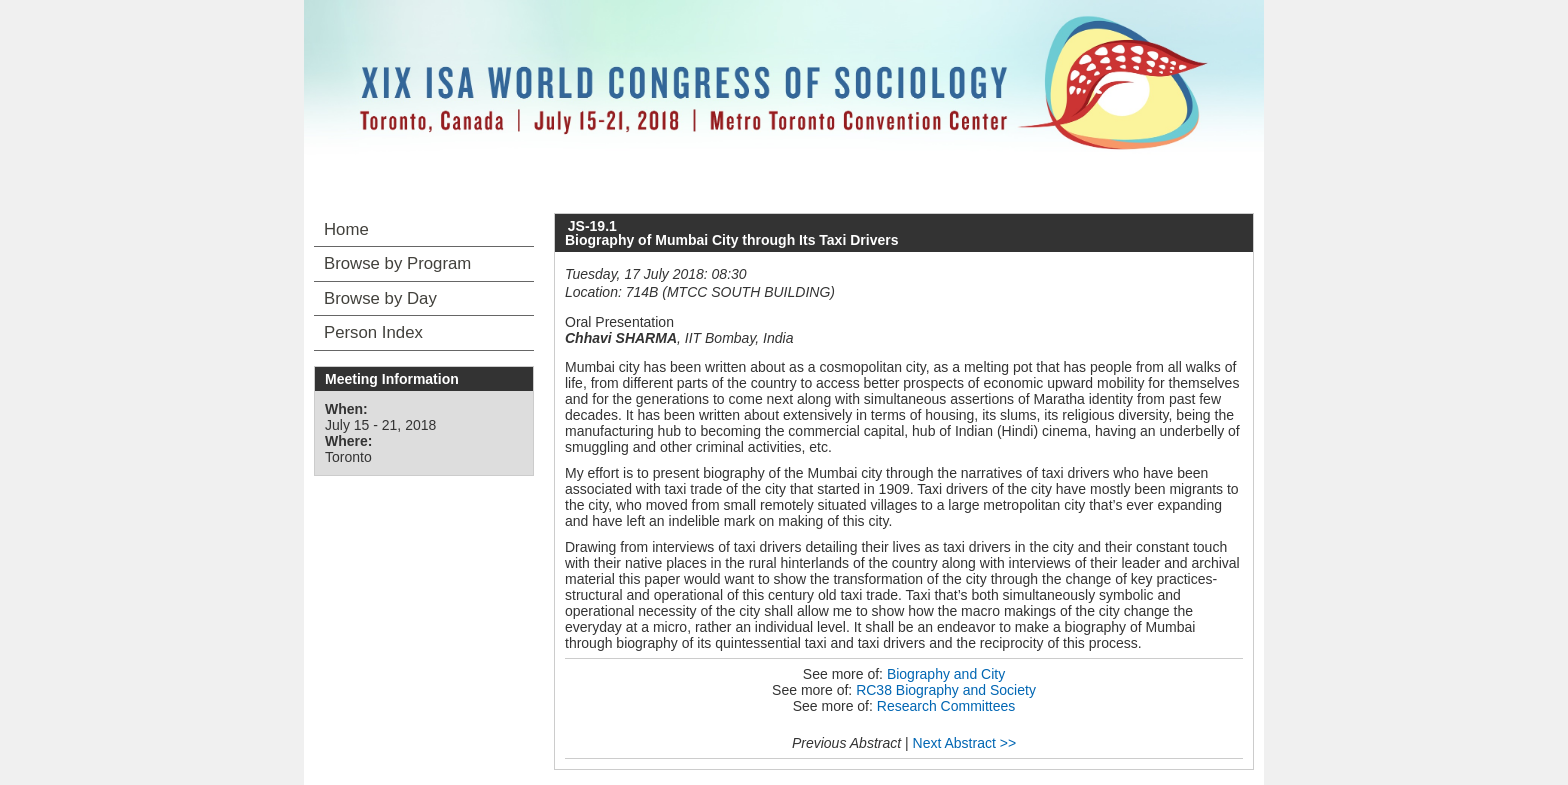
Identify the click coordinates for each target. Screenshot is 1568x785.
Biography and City (946, 674)
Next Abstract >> (965, 743)
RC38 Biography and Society (946, 690)
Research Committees (946, 706)
